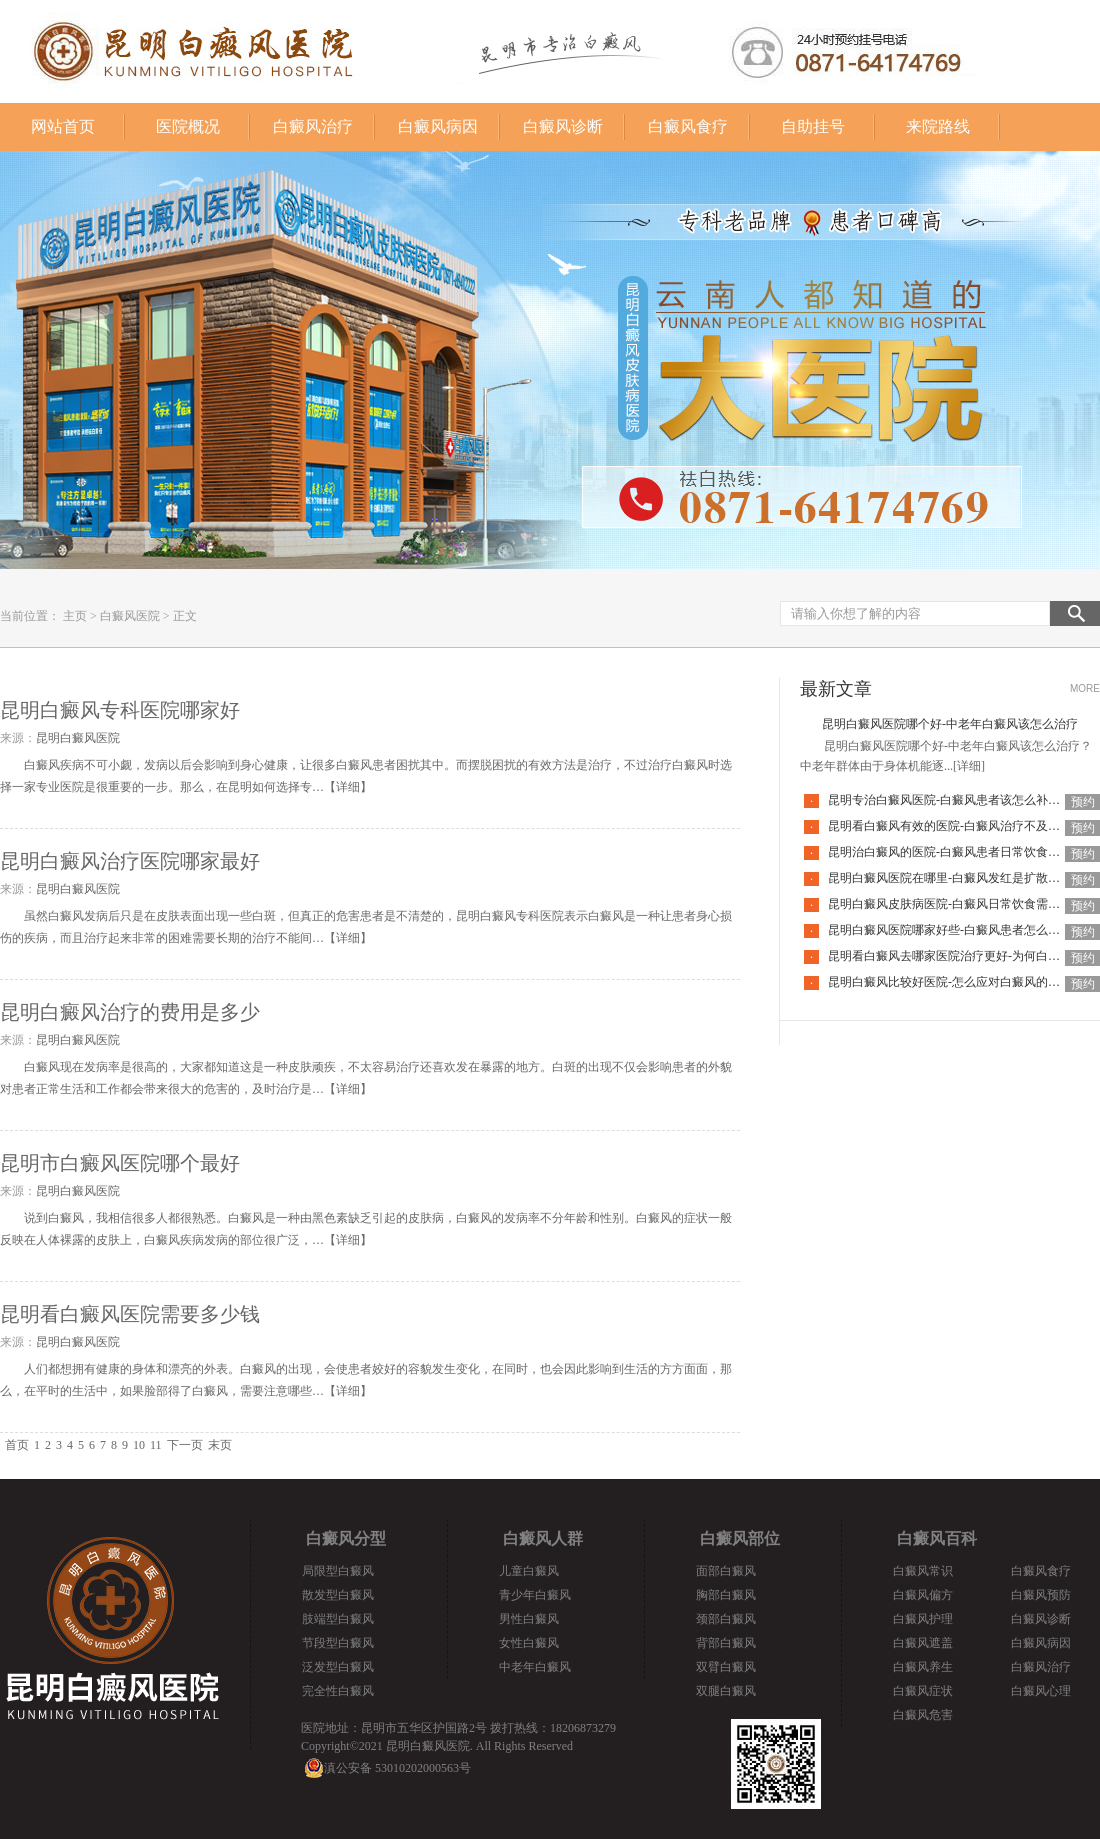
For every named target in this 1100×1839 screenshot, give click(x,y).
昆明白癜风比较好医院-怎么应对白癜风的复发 (950, 982)
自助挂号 (813, 126)
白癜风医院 (130, 616)
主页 (75, 616)
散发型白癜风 (338, 1595)
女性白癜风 (529, 1643)
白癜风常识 (923, 1571)
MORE (1085, 688)
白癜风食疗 (688, 126)
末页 (220, 1445)
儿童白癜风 (529, 1571)
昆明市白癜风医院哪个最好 (120, 1163)
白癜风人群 (543, 1538)
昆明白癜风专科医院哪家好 (120, 710)
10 (139, 1445)
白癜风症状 (923, 1691)
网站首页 (63, 126)
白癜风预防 (1041, 1595)
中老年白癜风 (535, 1667)
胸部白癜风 (726, 1595)
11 (156, 1445)
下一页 (185, 1445)
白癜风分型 (346, 1538)
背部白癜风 (726, 1643)
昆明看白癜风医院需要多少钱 (130, 1314)
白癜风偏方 (923, 1595)
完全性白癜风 (338, 1691)
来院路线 (938, 126)
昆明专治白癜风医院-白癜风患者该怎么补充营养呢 (962, 800)
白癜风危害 (923, 1715)
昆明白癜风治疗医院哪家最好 (130, 861)
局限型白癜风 (338, 1571)
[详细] (969, 766)
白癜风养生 (923, 1667)
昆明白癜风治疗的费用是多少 (130, 1012)
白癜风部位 (740, 1538)
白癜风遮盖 (923, 1643)
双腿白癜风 (726, 1691)
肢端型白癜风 (338, 1619)
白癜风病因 (438, 126)
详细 (348, 787)
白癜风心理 (1041, 1691)
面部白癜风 (726, 1571)
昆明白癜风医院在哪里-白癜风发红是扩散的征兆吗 (962, 878)
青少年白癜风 (535, 1595)
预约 (1083, 802)
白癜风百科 (937, 1538)
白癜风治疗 (313, 126)
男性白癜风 (529, 1619)
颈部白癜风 (726, 1619)
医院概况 (188, 126)
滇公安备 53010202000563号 (397, 1768)
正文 (185, 616)
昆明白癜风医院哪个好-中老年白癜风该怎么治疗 (950, 724)
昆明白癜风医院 (78, 738)
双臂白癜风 (726, 1667)
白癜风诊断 (563, 126)
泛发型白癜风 (338, 1667)
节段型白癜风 (338, 1643)
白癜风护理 (923, 1619)
